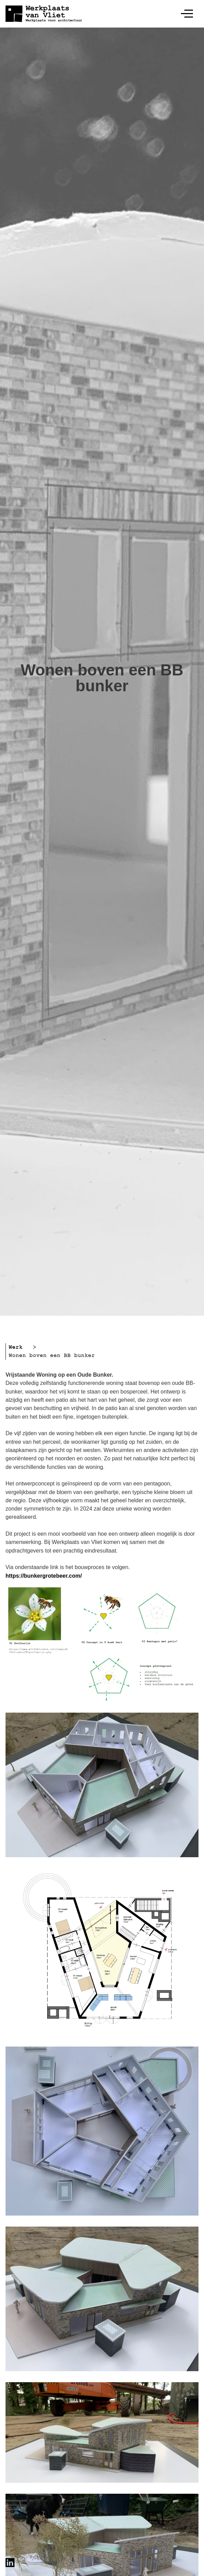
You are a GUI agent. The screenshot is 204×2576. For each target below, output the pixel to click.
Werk (15, 1347)
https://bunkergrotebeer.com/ (44, 1576)
